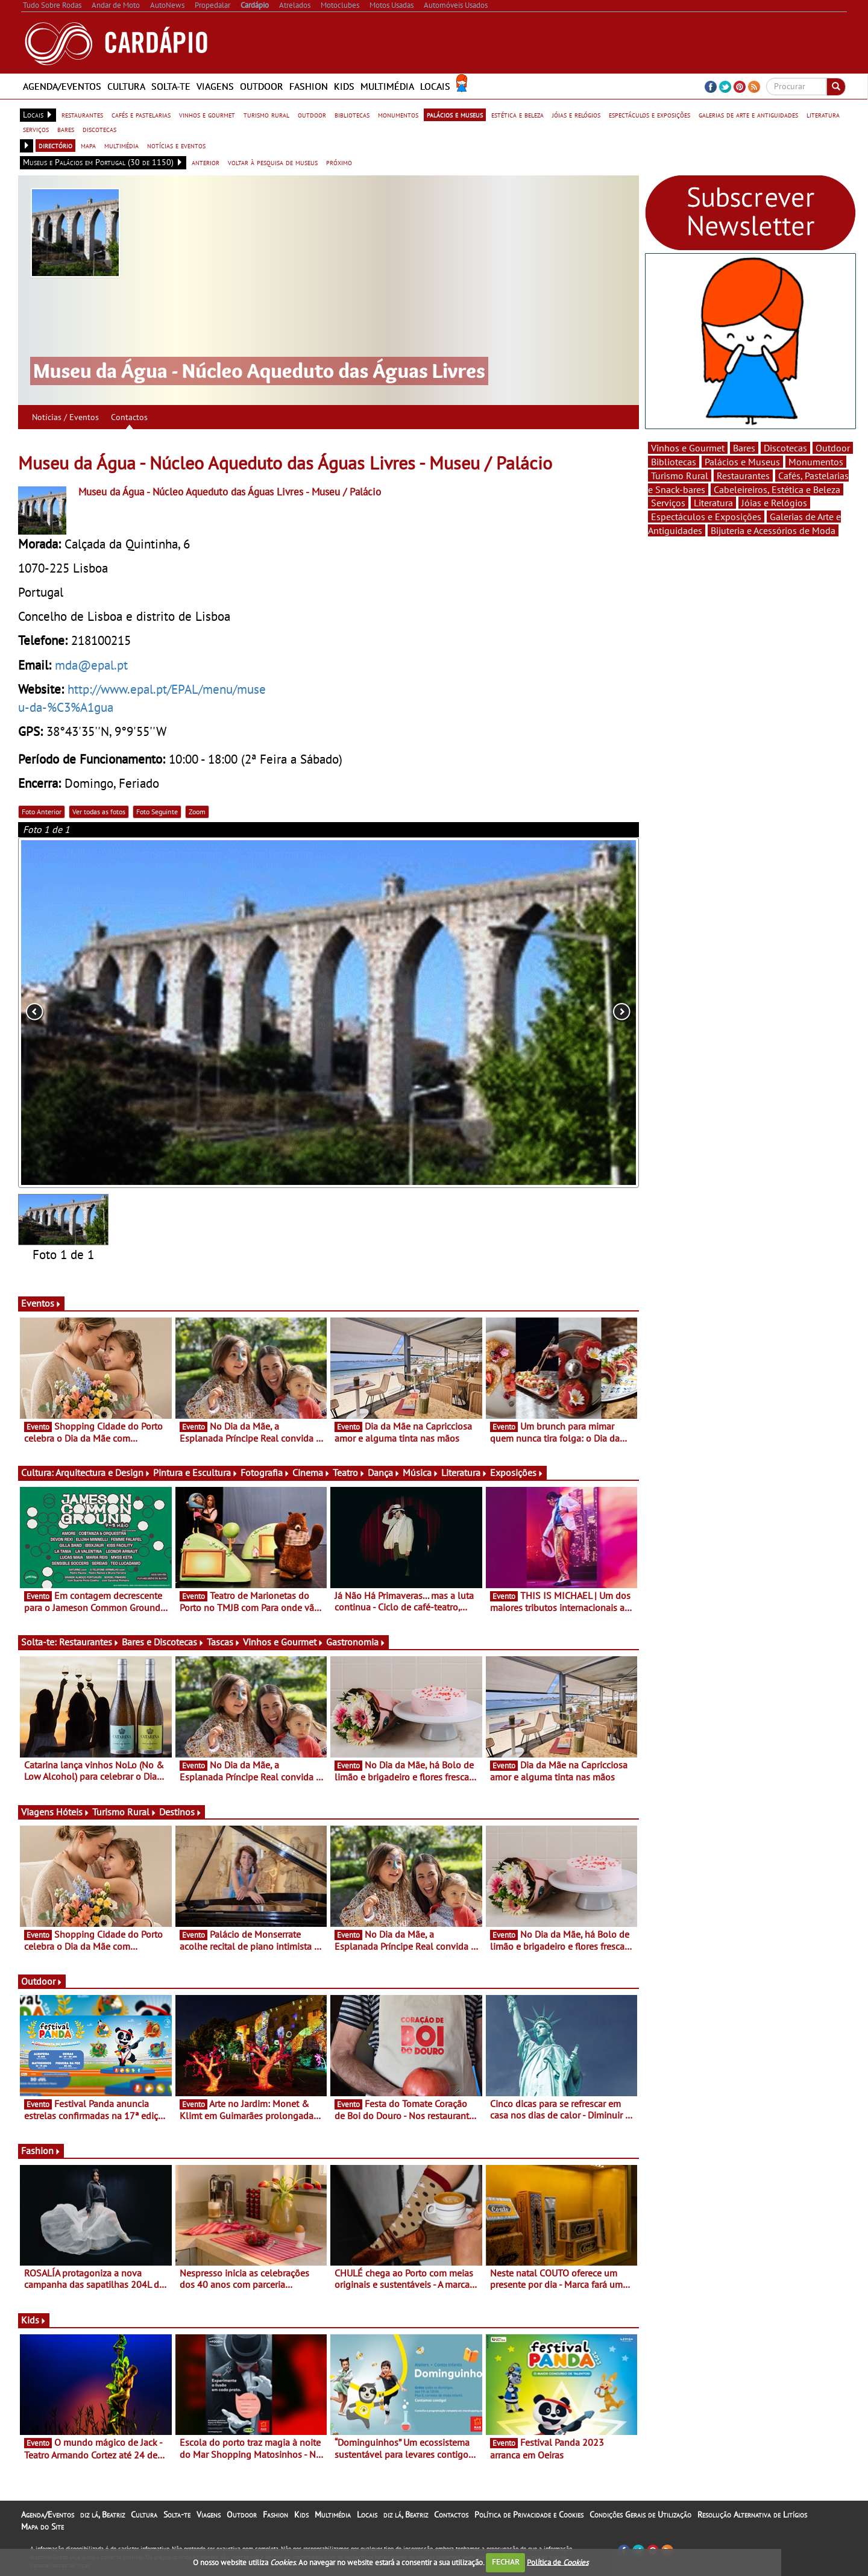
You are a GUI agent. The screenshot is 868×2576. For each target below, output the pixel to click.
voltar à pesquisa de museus (273, 162)
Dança (384, 1472)
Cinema (311, 1472)
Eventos (41, 1303)
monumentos (398, 114)
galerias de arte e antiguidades (748, 114)
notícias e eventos (176, 145)
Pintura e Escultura (195, 1472)
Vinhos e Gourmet (283, 1642)
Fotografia (265, 1472)
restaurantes (82, 114)
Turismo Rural (124, 1812)
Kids (344, 86)
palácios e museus (455, 114)
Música (421, 1472)
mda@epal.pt (91, 664)
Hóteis (73, 1812)
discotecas (99, 129)
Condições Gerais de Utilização (640, 2514)
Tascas (224, 1642)
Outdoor (261, 86)
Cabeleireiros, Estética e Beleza (777, 489)
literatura (823, 114)
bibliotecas (352, 114)
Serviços (668, 503)
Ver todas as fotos (98, 811)
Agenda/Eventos (62, 86)
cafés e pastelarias (141, 114)
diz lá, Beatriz (102, 2514)
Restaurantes (89, 1642)
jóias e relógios (576, 114)
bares (65, 129)
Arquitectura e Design (103, 1472)
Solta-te (170, 86)
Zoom (197, 811)
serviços (36, 129)
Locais (435, 86)
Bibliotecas (673, 462)
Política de (557, 2562)
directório (55, 145)
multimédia (121, 145)
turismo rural (266, 114)
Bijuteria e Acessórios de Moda (773, 530)
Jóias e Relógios (774, 503)
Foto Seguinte (157, 811)
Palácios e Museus (742, 462)
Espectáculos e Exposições (706, 516)
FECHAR (506, 2562)
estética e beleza (517, 114)
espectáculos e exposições (649, 114)
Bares (744, 448)
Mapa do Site (42, 2526)
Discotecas (785, 448)
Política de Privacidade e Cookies (528, 2514)
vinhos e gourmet (207, 114)
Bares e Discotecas (163, 1642)
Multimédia (387, 86)
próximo (339, 162)
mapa (88, 145)
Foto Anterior (41, 811)
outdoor (312, 114)
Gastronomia (356, 1642)
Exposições (517, 1472)
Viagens (215, 86)
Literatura (464, 1472)
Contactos (129, 417)
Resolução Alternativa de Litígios (752, 2514)
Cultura (126, 86)
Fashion (308, 86)
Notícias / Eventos (65, 417)
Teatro (349, 1472)
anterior (205, 162)
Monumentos (815, 462)
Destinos (180, 1812)
